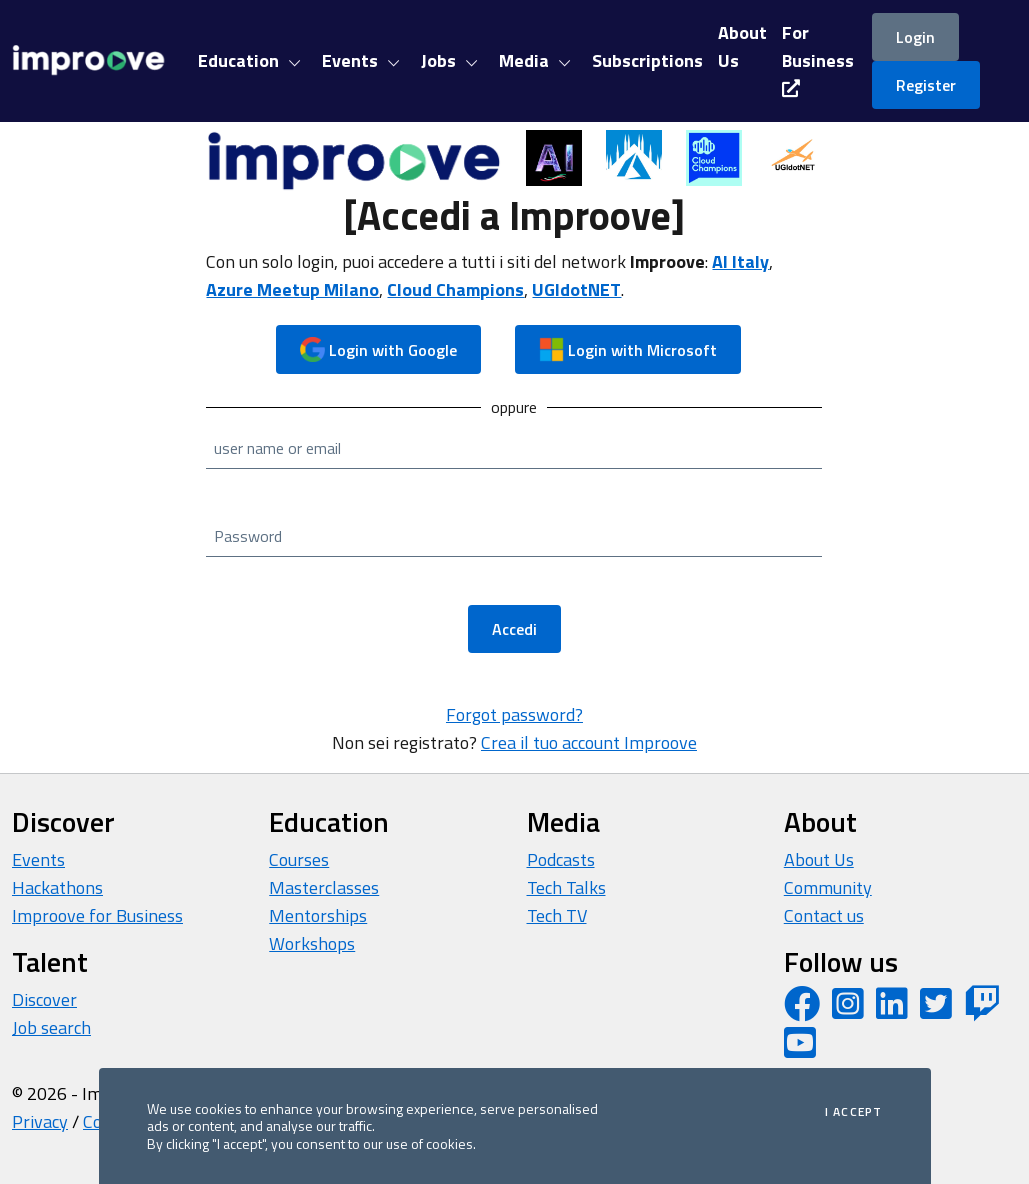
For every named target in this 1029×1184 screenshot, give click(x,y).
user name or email (277, 448)
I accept (854, 1112)
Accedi (514, 629)
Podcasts (561, 859)
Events (38, 859)
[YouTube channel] (800, 1049)
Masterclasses (324, 887)
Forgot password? (514, 714)
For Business (818, 58)
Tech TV (557, 915)
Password (248, 536)
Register (926, 85)
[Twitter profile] (936, 1010)
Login (915, 37)
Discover (44, 999)
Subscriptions (647, 60)
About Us (819, 859)
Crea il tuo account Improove (589, 742)
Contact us (824, 915)
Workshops (312, 943)
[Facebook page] (802, 1010)
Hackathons (57, 887)
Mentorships (318, 915)
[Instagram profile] (848, 1010)
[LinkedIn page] (892, 1010)
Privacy (40, 1121)
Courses (299, 859)
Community (828, 887)
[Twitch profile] (982, 1010)
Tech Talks (566, 887)
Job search (51, 1027)
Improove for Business (97, 915)
